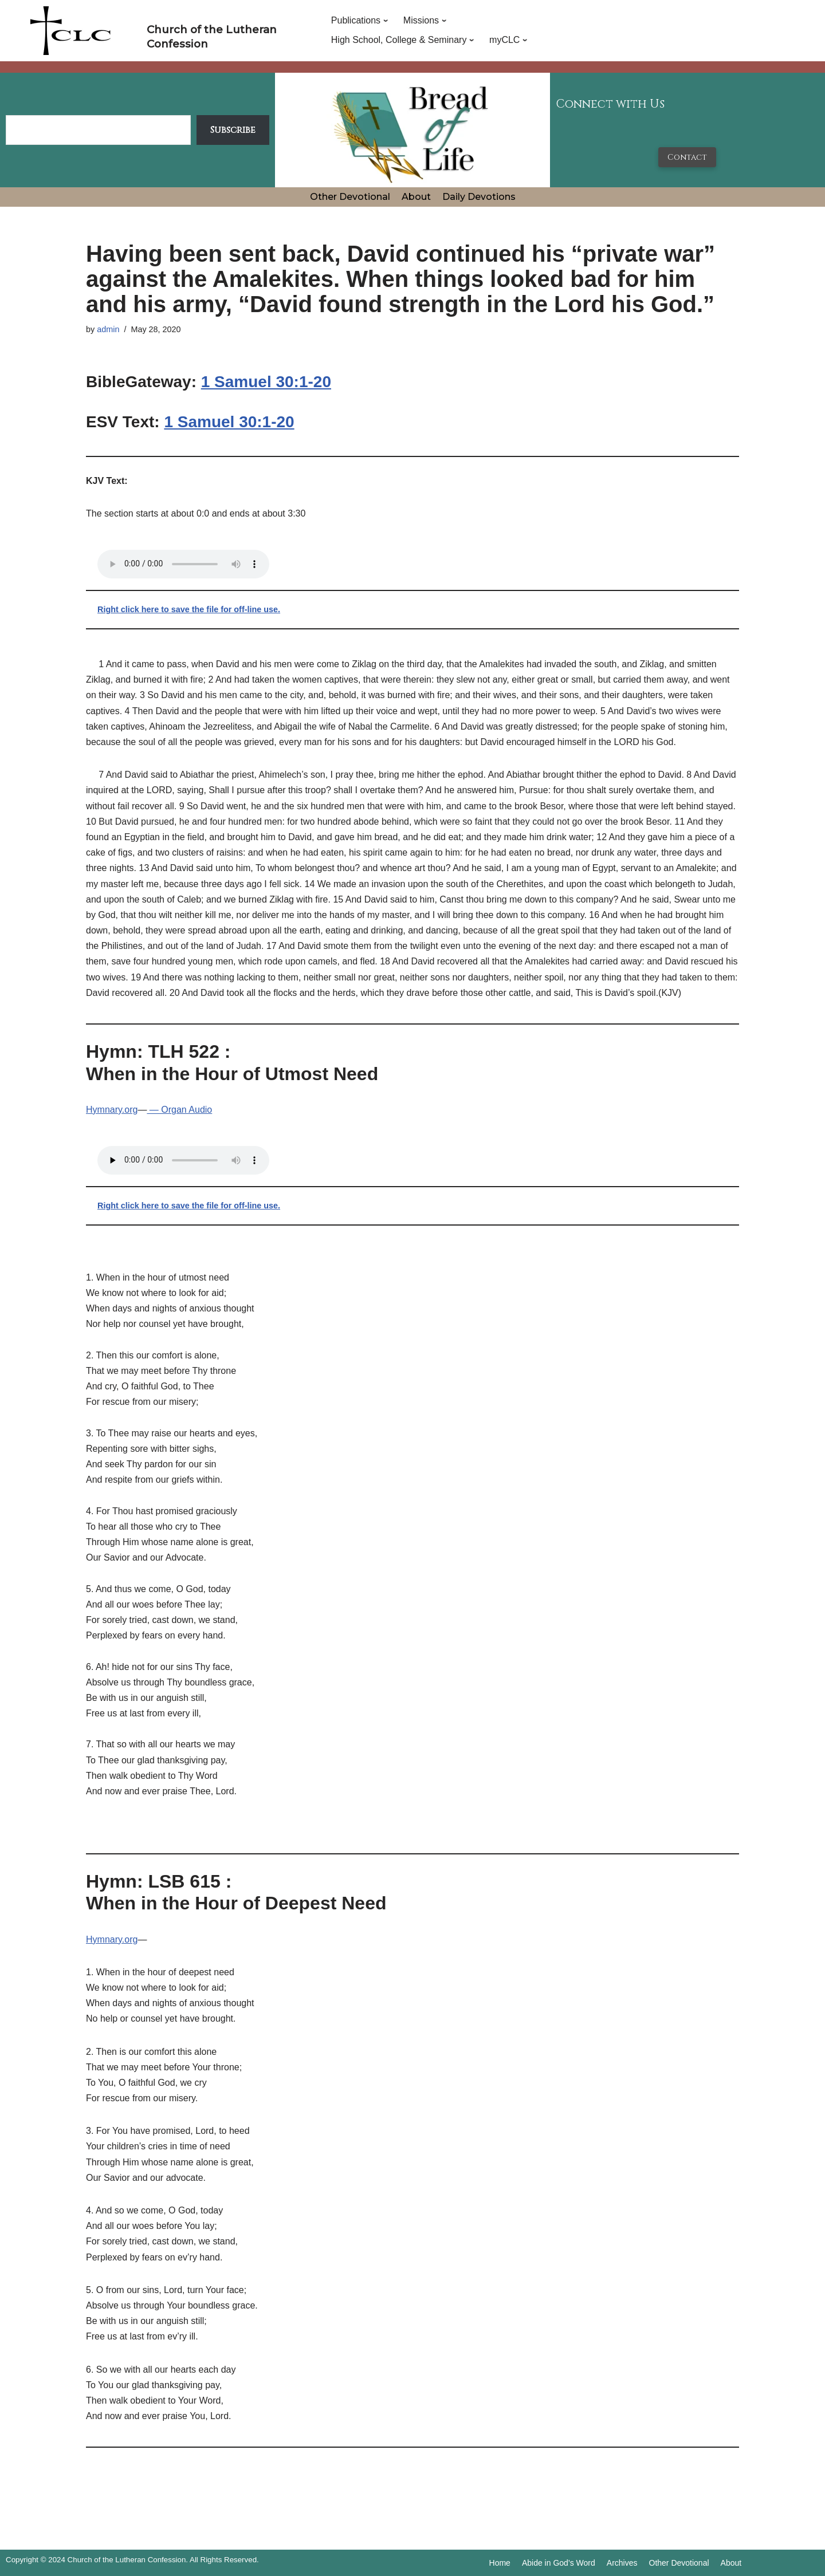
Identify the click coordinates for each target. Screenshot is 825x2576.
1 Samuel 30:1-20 (266, 382)
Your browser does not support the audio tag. (183, 564)
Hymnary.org (112, 1109)
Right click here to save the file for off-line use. (188, 609)
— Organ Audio (179, 1109)
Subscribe (233, 130)
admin (108, 329)
